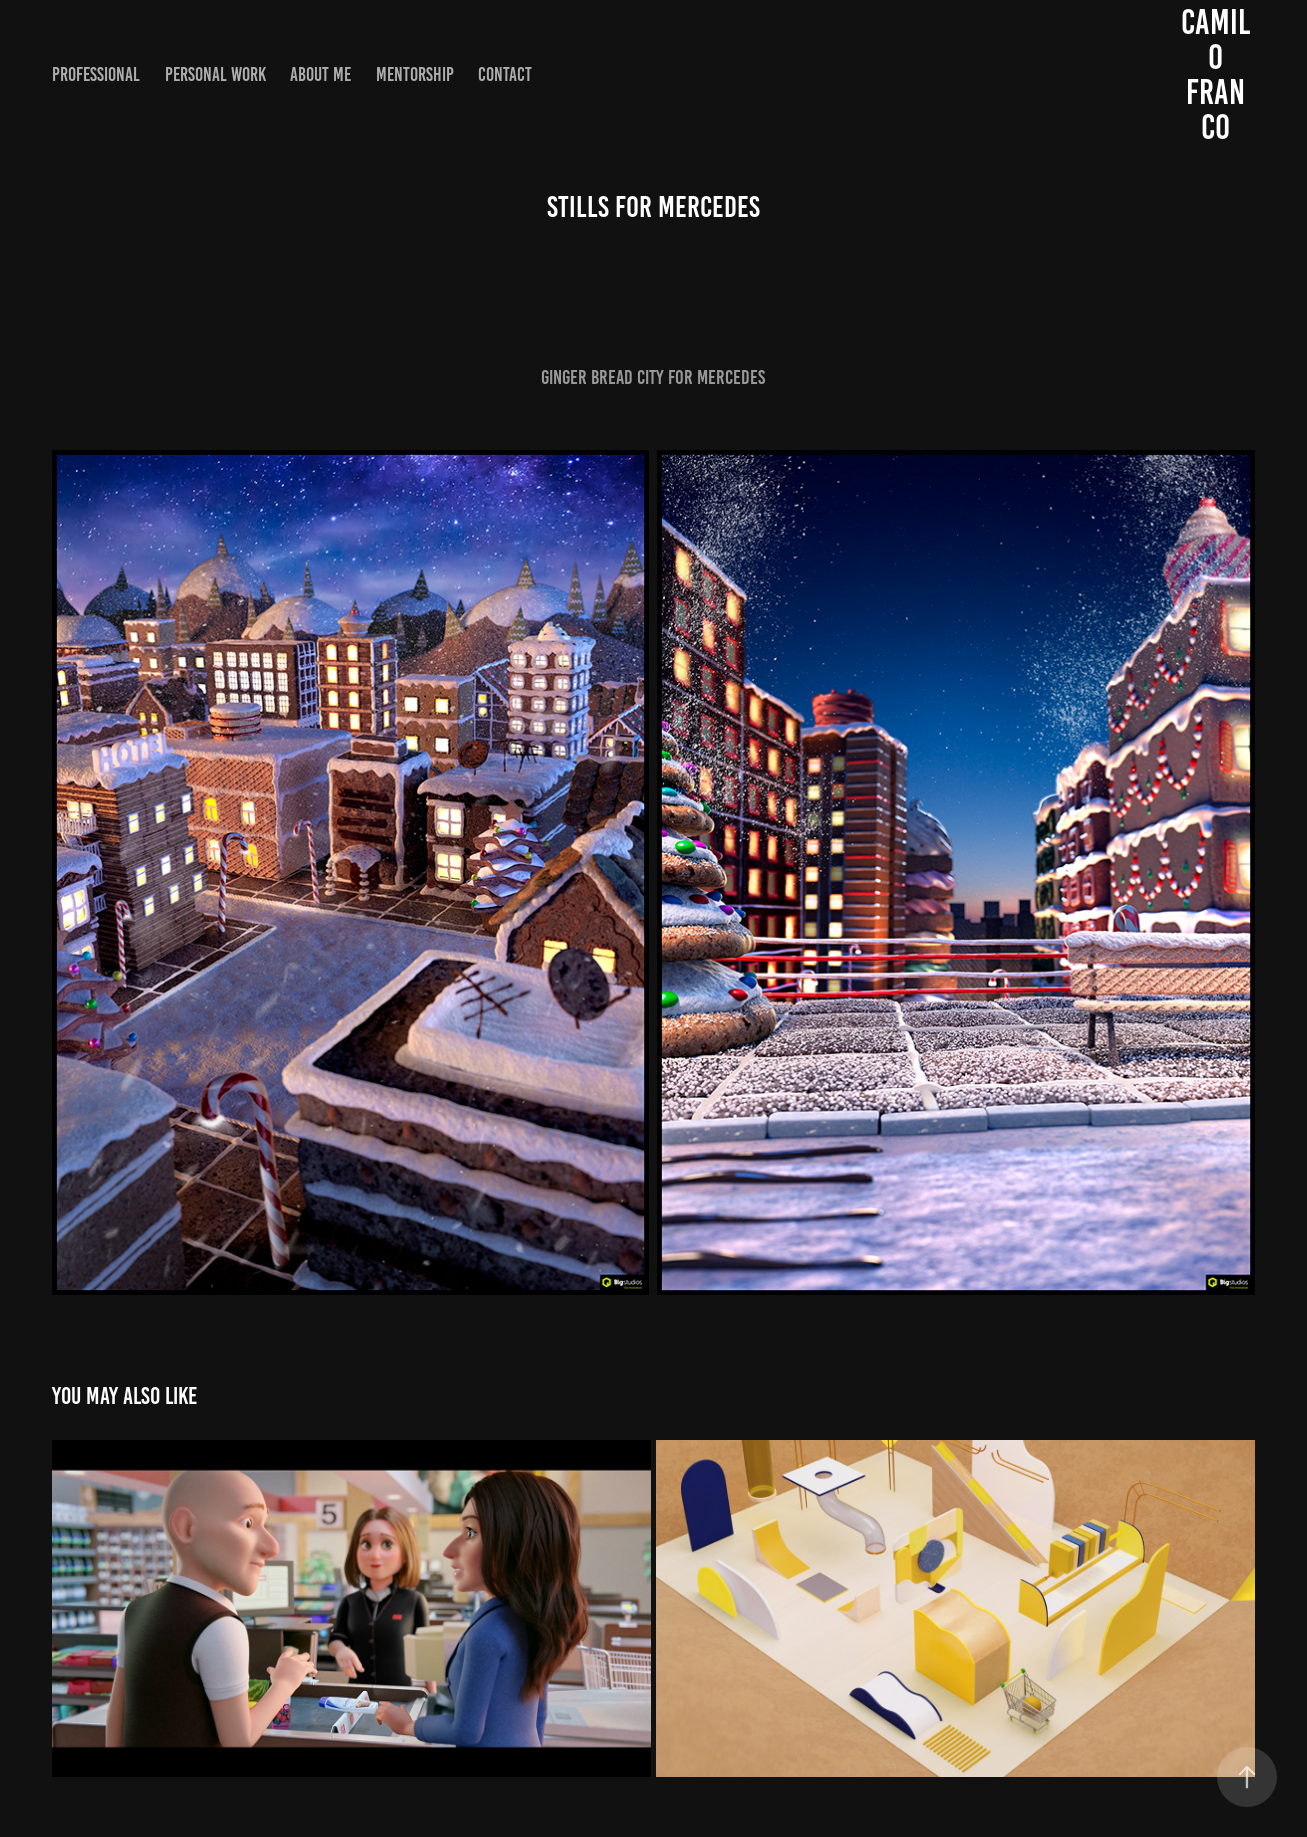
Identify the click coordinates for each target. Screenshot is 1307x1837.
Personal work (215, 74)
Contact (505, 74)
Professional (96, 74)
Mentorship (415, 74)
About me (320, 74)
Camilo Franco (1215, 74)
